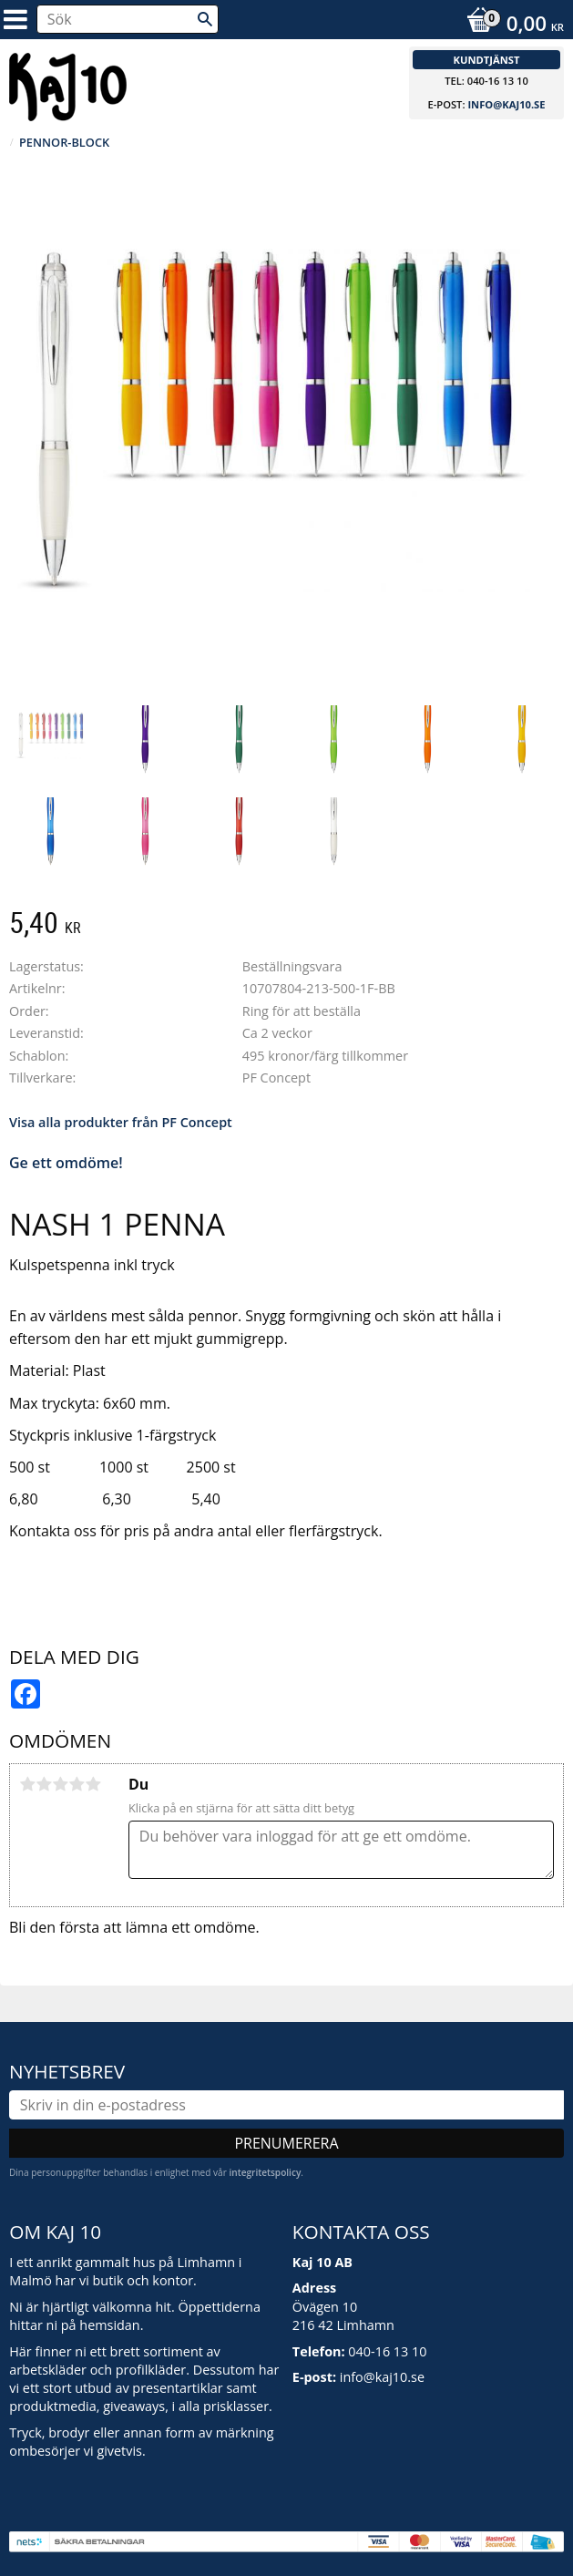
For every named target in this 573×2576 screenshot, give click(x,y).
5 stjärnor (93, 1784)
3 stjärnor (60, 1784)
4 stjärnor (76, 1784)
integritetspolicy (265, 2172)
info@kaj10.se (506, 104)
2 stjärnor (44, 1784)
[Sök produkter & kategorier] (127, 19)
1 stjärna (27, 1784)
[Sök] (205, 19)
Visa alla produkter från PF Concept (120, 1122)
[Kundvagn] (510, 25)
